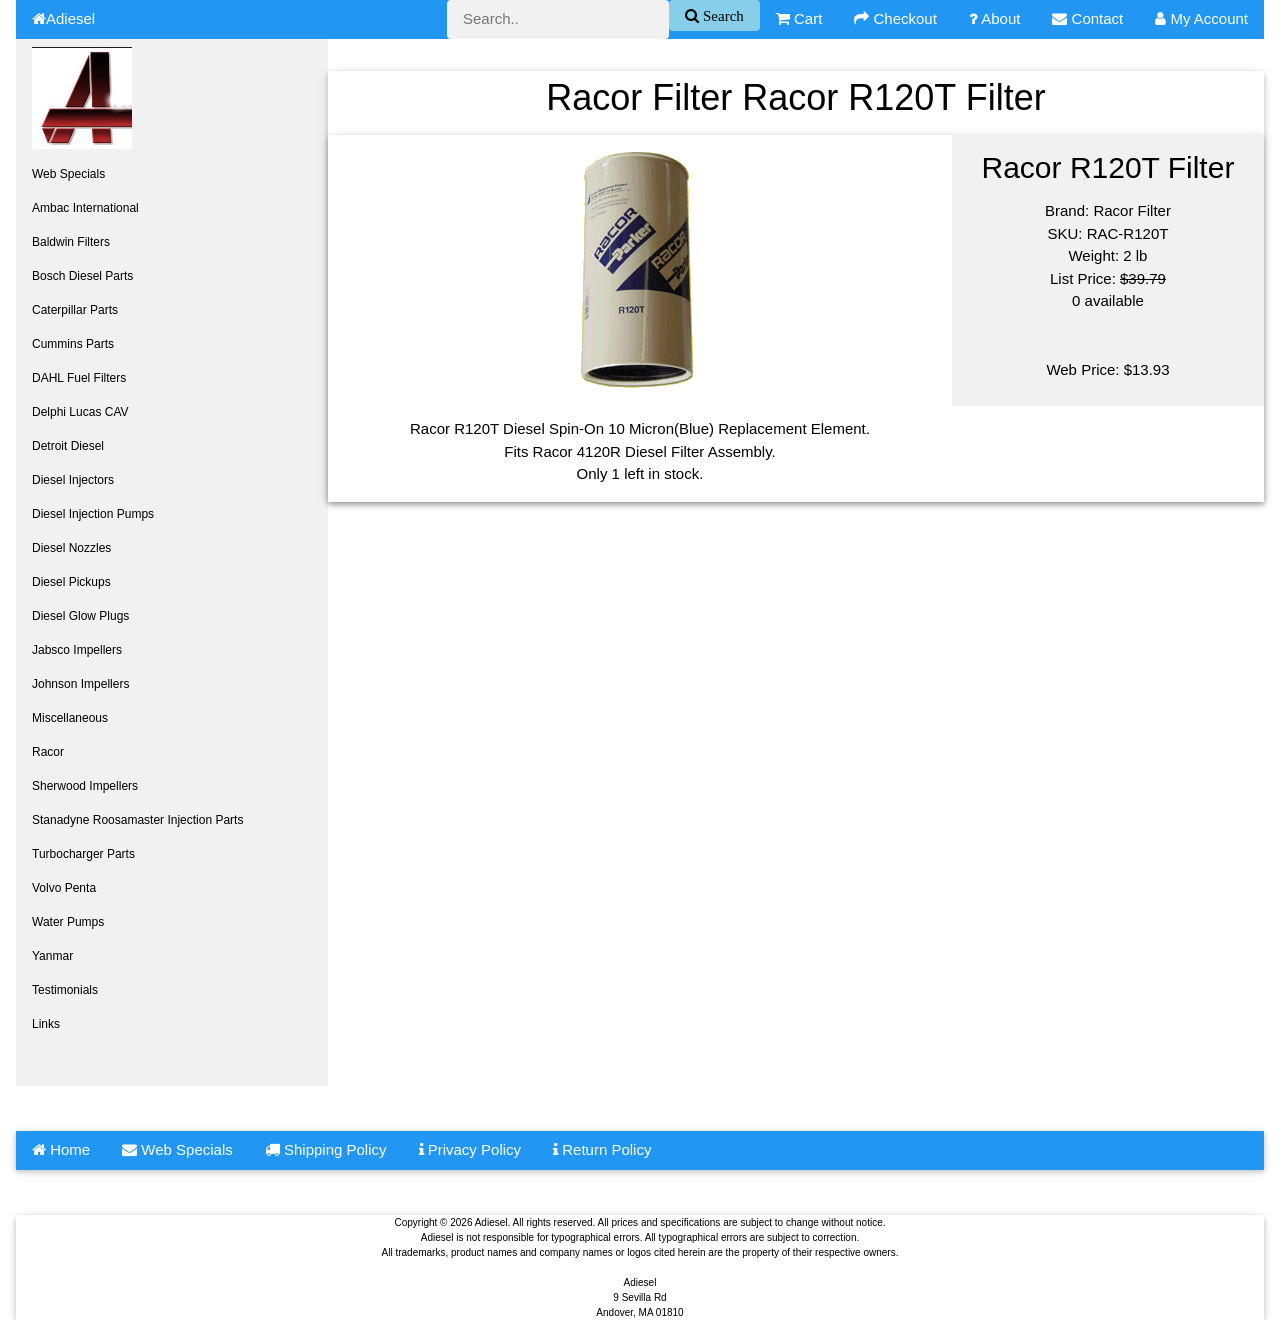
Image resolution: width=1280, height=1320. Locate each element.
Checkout (895, 18)
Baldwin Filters (71, 242)
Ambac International (85, 208)
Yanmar (52, 956)
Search (721, 15)
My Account (1201, 18)
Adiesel (63, 18)
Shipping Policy (326, 1149)
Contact (1087, 18)
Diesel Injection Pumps (93, 514)
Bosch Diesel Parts (82, 276)
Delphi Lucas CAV (80, 412)
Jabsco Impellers (77, 650)
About (995, 18)
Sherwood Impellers (85, 786)
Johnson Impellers (80, 684)
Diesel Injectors (73, 480)
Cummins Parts (73, 344)
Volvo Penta (64, 888)
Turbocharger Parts (83, 854)
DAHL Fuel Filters (79, 378)
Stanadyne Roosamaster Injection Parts (137, 820)
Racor (48, 752)
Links (46, 1024)
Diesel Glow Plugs (80, 616)
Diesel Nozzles (71, 548)
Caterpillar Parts (75, 310)
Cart (799, 18)
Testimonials (65, 990)
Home (61, 1149)
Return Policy (602, 1149)
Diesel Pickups (71, 582)
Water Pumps (68, 922)
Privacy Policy (470, 1149)
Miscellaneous (70, 718)
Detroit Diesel (68, 446)
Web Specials (68, 174)
